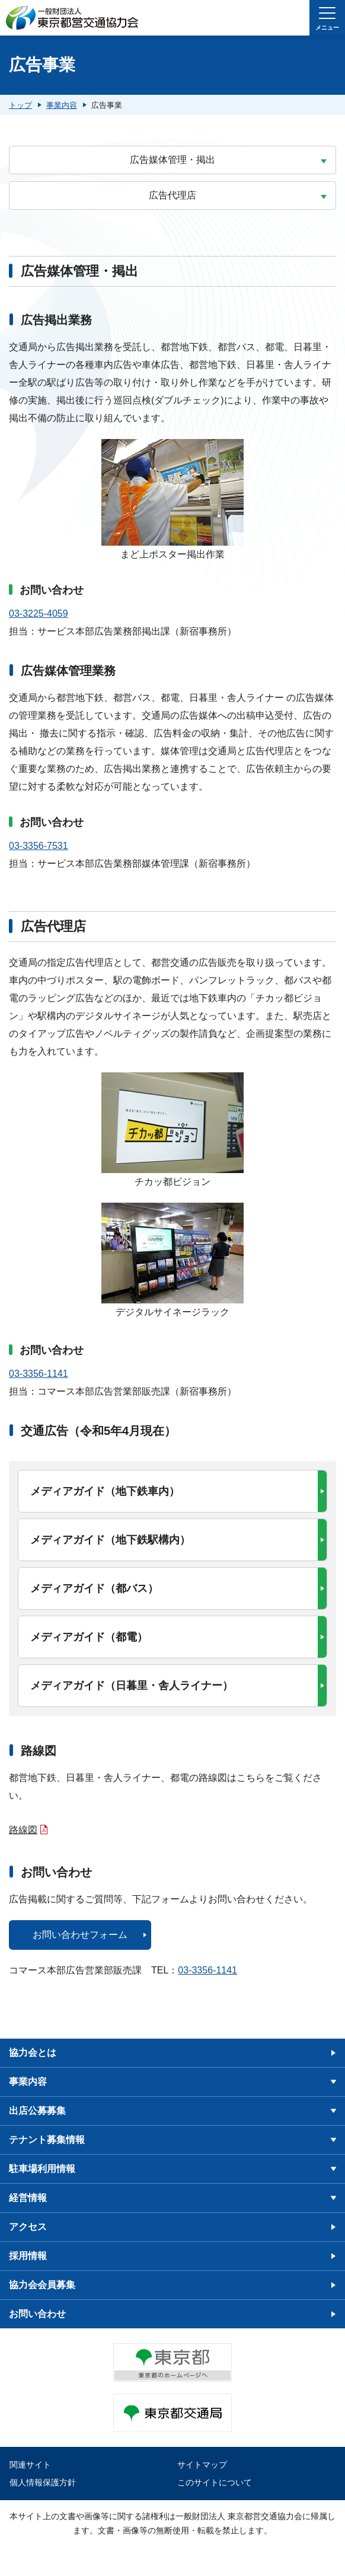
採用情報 (28, 2256)
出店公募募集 (37, 2111)
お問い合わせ (37, 2314)
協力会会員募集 (42, 2285)
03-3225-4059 (38, 613)
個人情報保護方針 (42, 2482)
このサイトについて (214, 2482)
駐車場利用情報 (42, 2169)
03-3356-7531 (38, 846)
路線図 (23, 1830)
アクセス (28, 2227)
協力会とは (32, 2053)
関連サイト (30, 2464)
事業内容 (28, 2082)
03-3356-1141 (38, 1374)
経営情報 (28, 2198)
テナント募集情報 (47, 2140)
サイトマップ (202, 2464)
